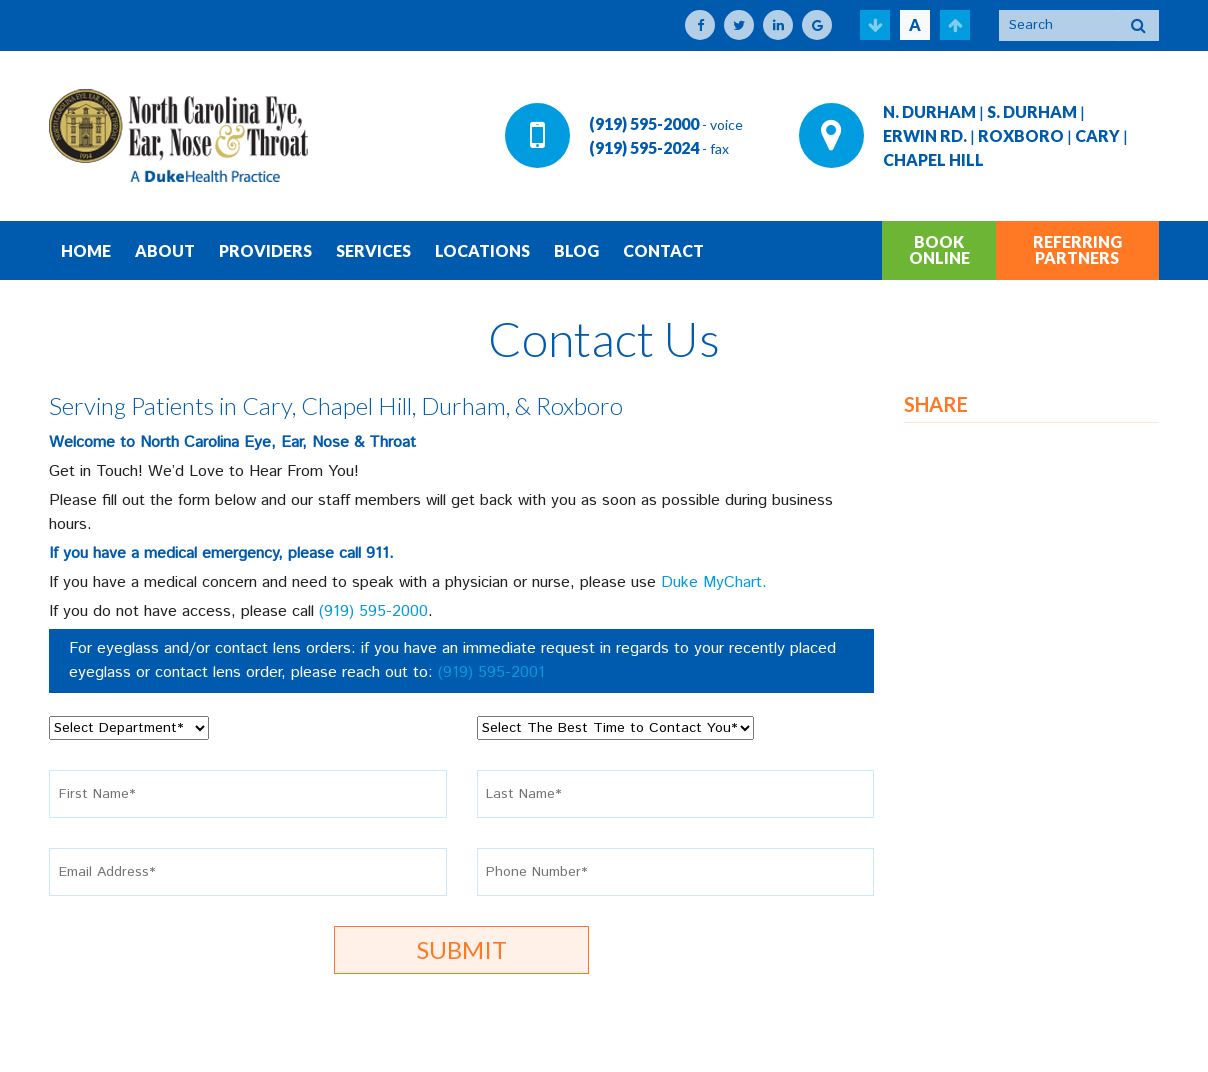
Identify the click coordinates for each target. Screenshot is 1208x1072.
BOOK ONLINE (939, 249)
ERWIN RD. (925, 135)
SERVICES (373, 250)
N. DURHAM (929, 111)
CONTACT (663, 250)
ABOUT (165, 250)
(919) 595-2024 (644, 147)
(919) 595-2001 (491, 672)
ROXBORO (1021, 135)
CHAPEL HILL (933, 159)
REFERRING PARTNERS (1077, 249)
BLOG (576, 250)
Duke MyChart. (714, 582)
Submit (462, 949)
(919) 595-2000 (644, 123)
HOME (86, 250)
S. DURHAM (1032, 111)
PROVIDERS (265, 250)
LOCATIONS (482, 250)
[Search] (1059, 25)
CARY (1097, 135)
